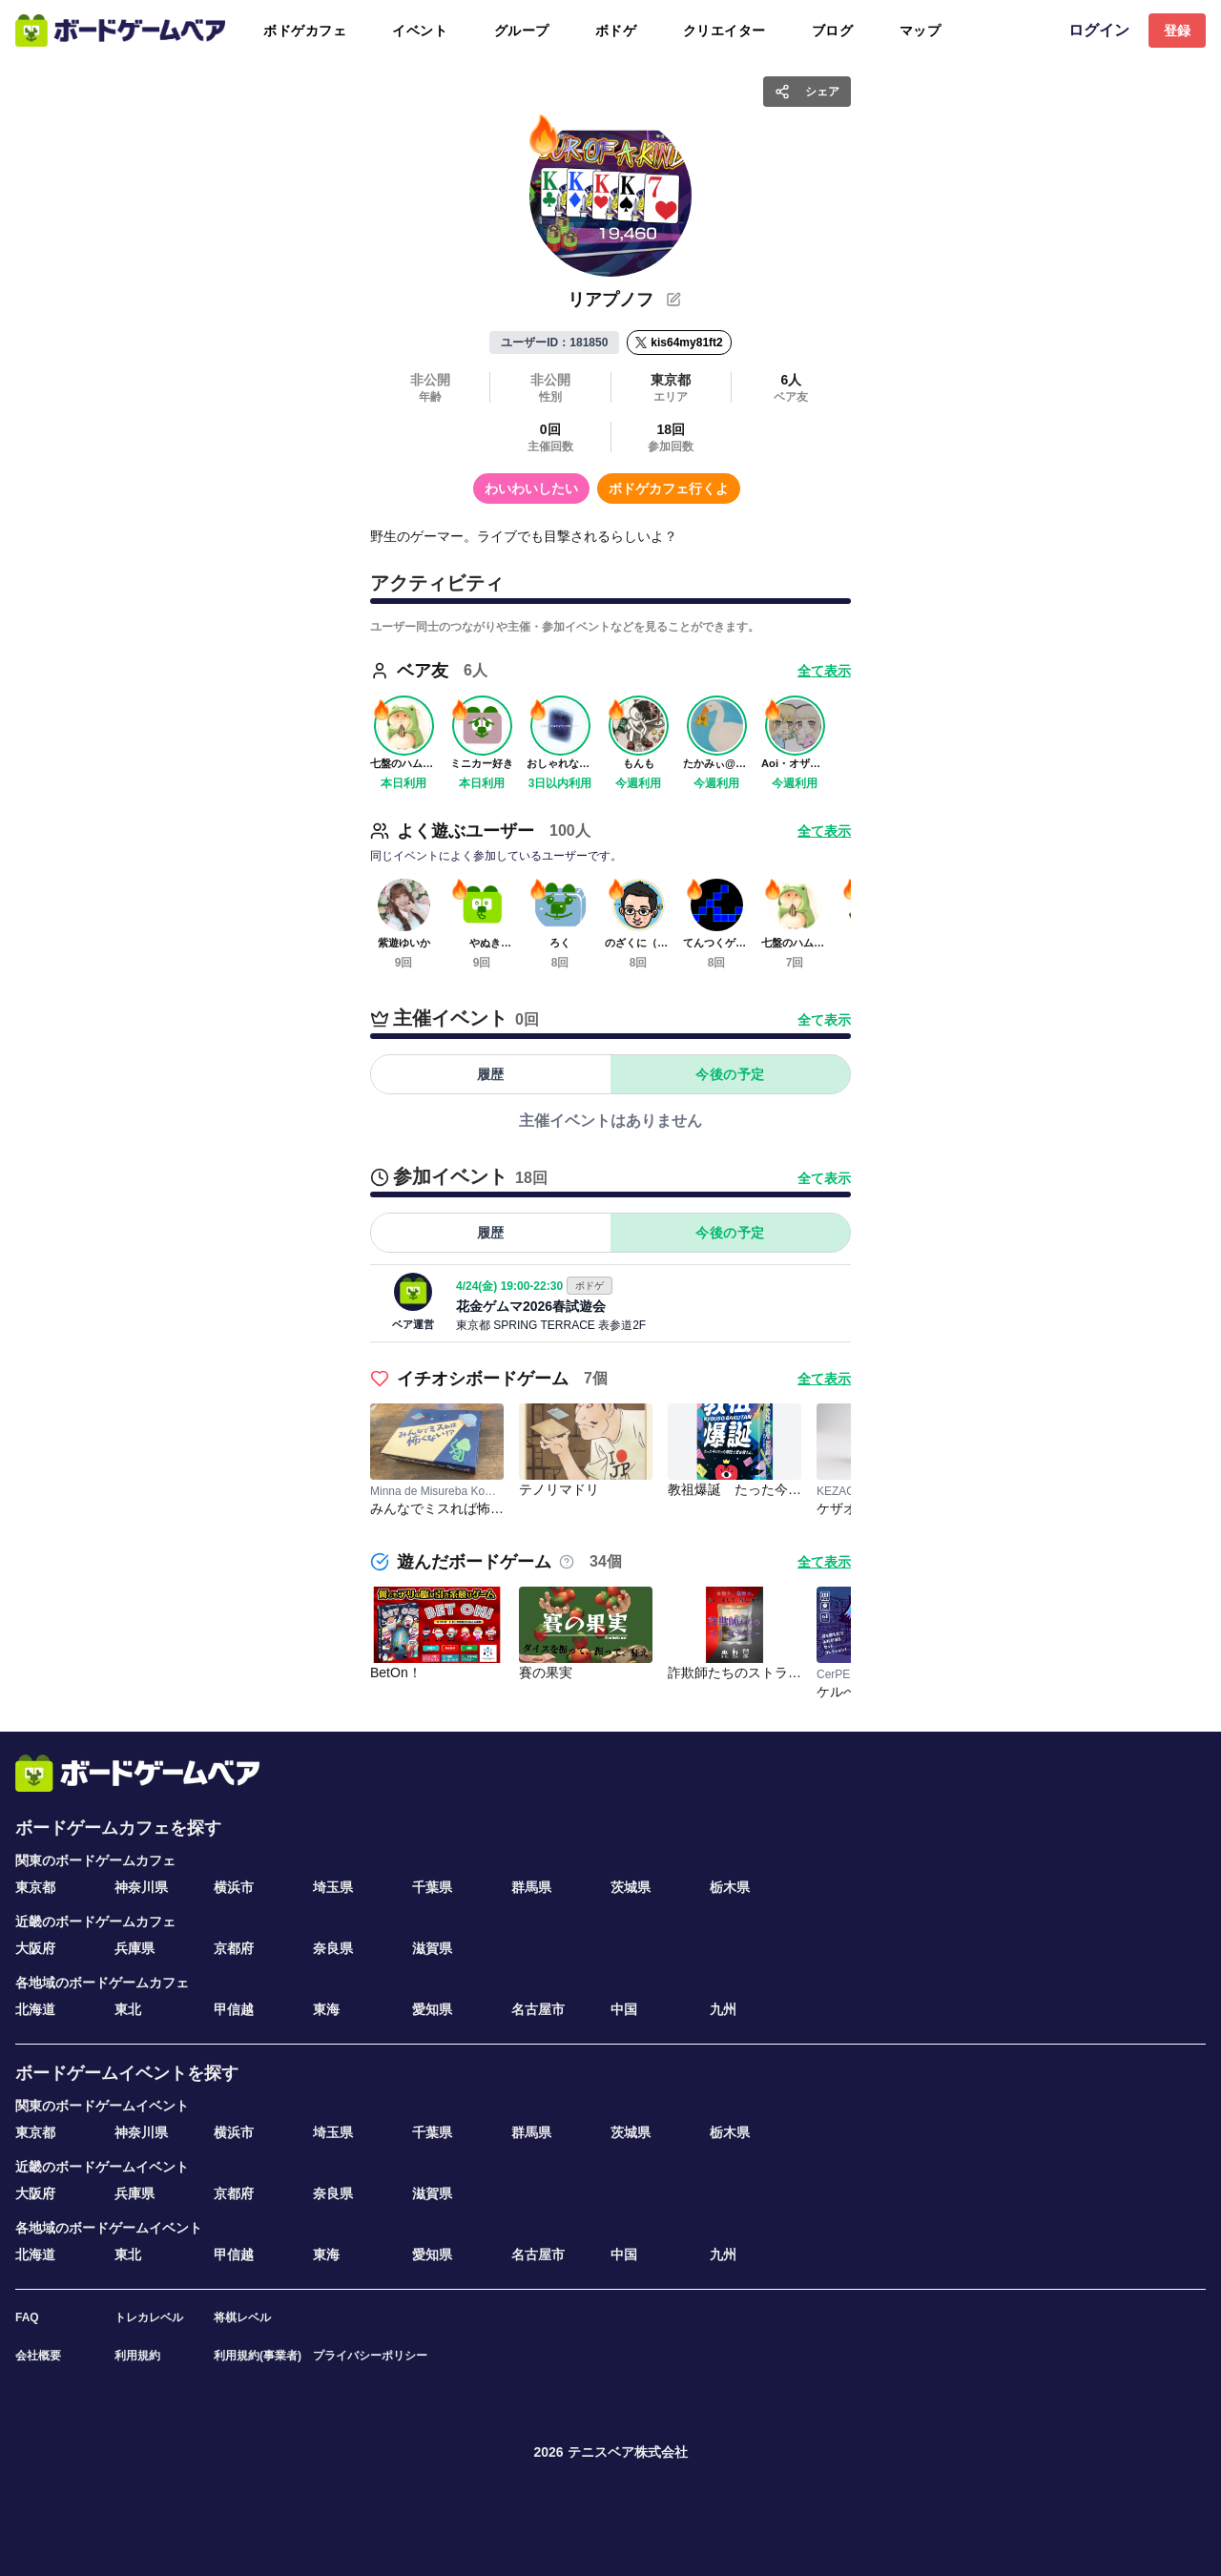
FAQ (27, 2317)
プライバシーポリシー (370, 2355)
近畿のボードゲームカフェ (95, 1921)
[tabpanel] (610, 1119)
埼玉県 (333, 1887)
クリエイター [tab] (724, 30)
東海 (326, 2009)
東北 (127, 2009)
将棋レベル (242, 2317)
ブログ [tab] (833, 30)
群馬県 (531, 1887)
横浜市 (234, 1887)
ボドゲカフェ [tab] (304, 30)
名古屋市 (538, 2009)
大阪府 (35, 1948)
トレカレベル (148, 2317)
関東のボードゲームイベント (102, 2105)
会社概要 (38, 2355)
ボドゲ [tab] (616, 30)
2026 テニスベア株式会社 (610, 2452)
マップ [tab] (921, 30)
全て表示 (824, 1020)
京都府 (234, 1948)
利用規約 (137, 2355)
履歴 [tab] (491, 1074)
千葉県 (432, 1887)
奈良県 (333, 1948)
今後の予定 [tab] (730, 1074)
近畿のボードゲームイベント (102, 2166)
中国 (623, 2009)
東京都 (35, 1887)
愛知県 (432, 2009)
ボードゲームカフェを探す (118, 1828)
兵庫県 (134, 1948)
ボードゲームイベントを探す (126, 2073)
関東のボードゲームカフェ (95, 1860)
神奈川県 (141, 1887)
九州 (723, 2009)
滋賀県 (432, 1948)
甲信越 (234, 2009)
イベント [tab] (419, 30)
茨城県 (630, 1887)
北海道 (35, 2009)
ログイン (1098, 30)
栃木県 (730, 1887)
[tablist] (594, 30)
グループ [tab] (521, 30)
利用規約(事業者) (257, 2355)
